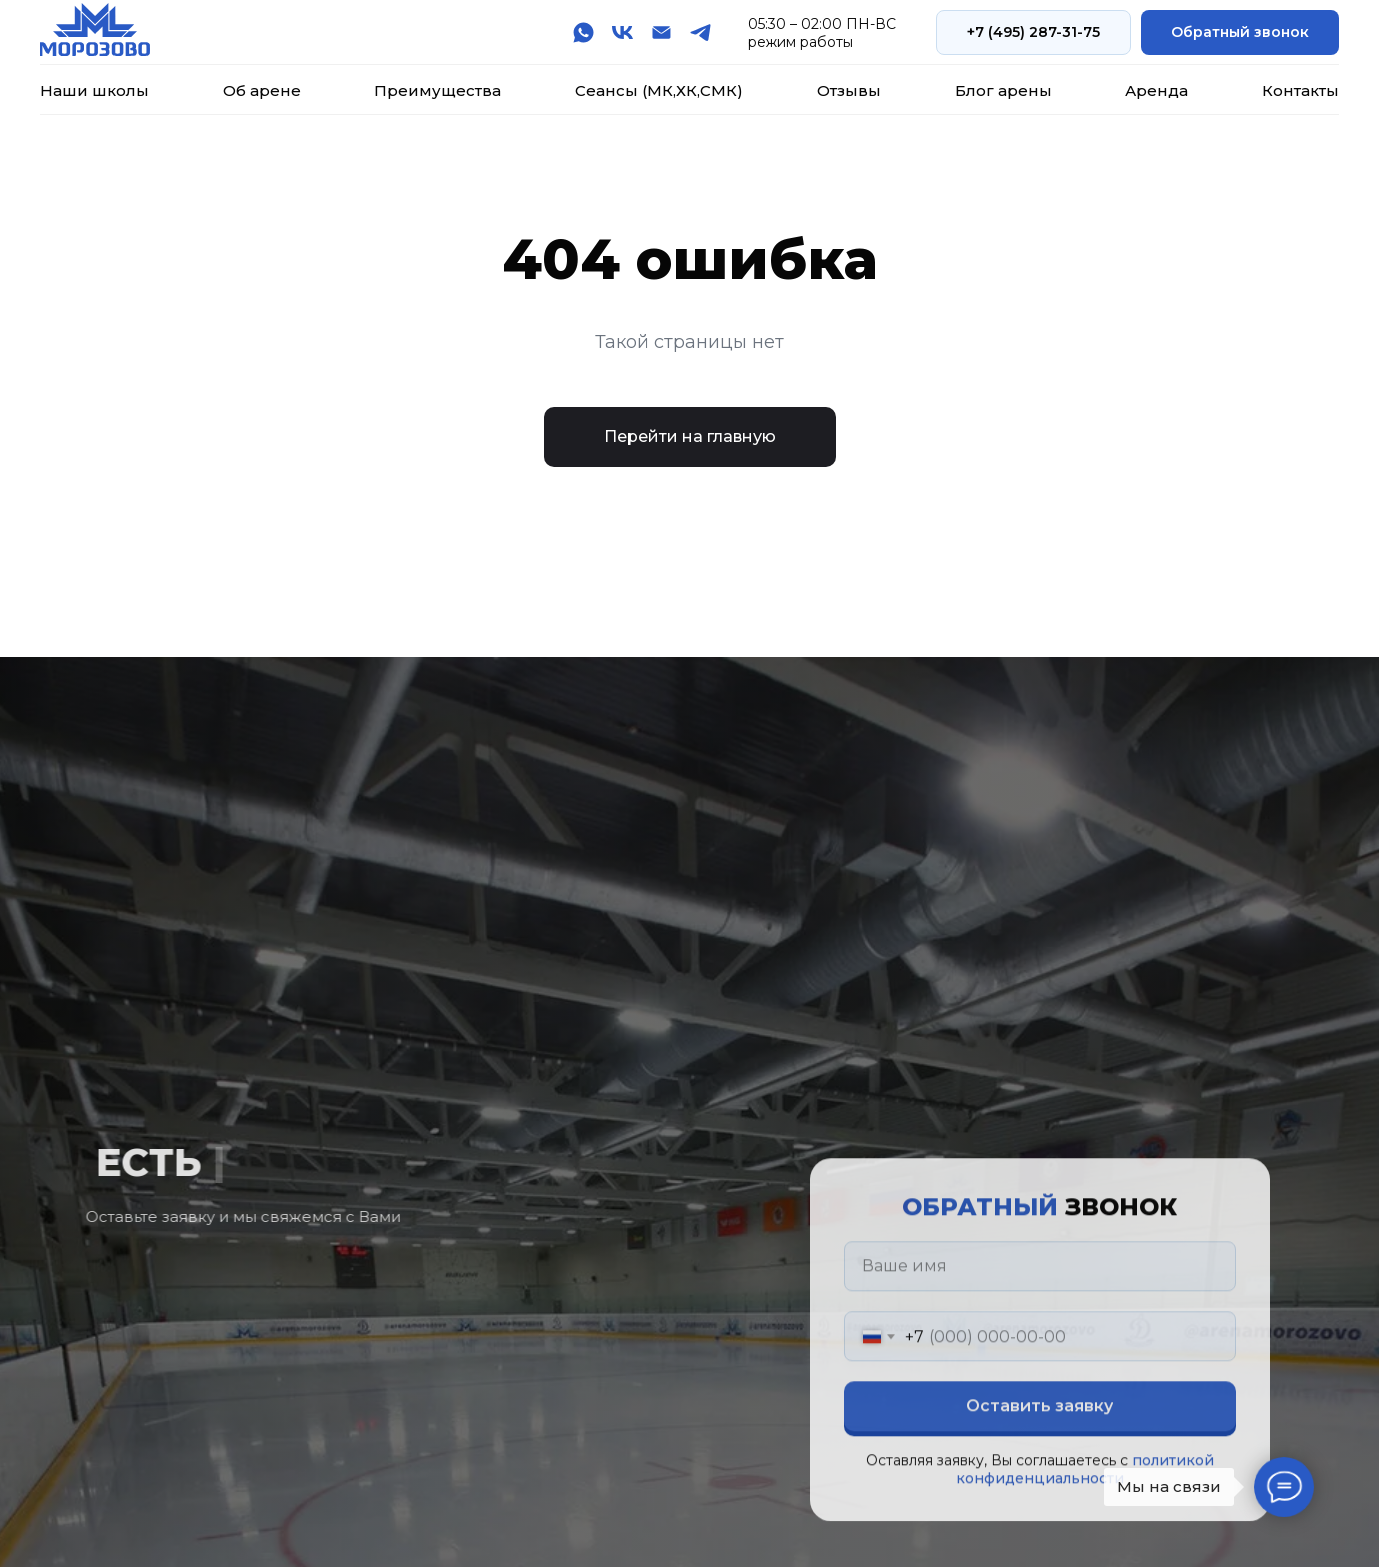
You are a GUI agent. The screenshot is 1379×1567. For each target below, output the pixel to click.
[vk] (622, 32)
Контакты (1300, 90)
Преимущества (437, 90)
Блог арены (1003, 90)
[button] (1240, 32)
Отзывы (849, 90)
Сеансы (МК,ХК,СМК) (659, 90)
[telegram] (700, 32)
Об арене (262, 90)
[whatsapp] (583, 32)
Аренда (1156, 90)
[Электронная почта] (661, 32)
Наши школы (94, 90)
